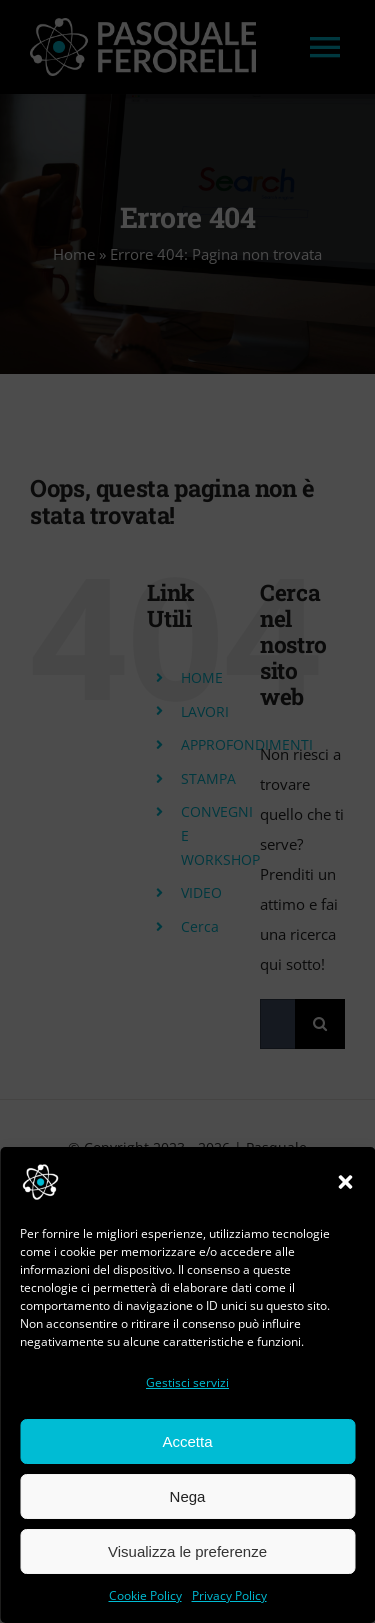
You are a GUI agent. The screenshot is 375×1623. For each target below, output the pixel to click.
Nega (188, 1496)
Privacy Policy (229, 1595)
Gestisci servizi (187, 1382)
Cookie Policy (145, 1595)
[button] (345, 1182)
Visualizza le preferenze (187, 1551)
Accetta (187, 1441)
